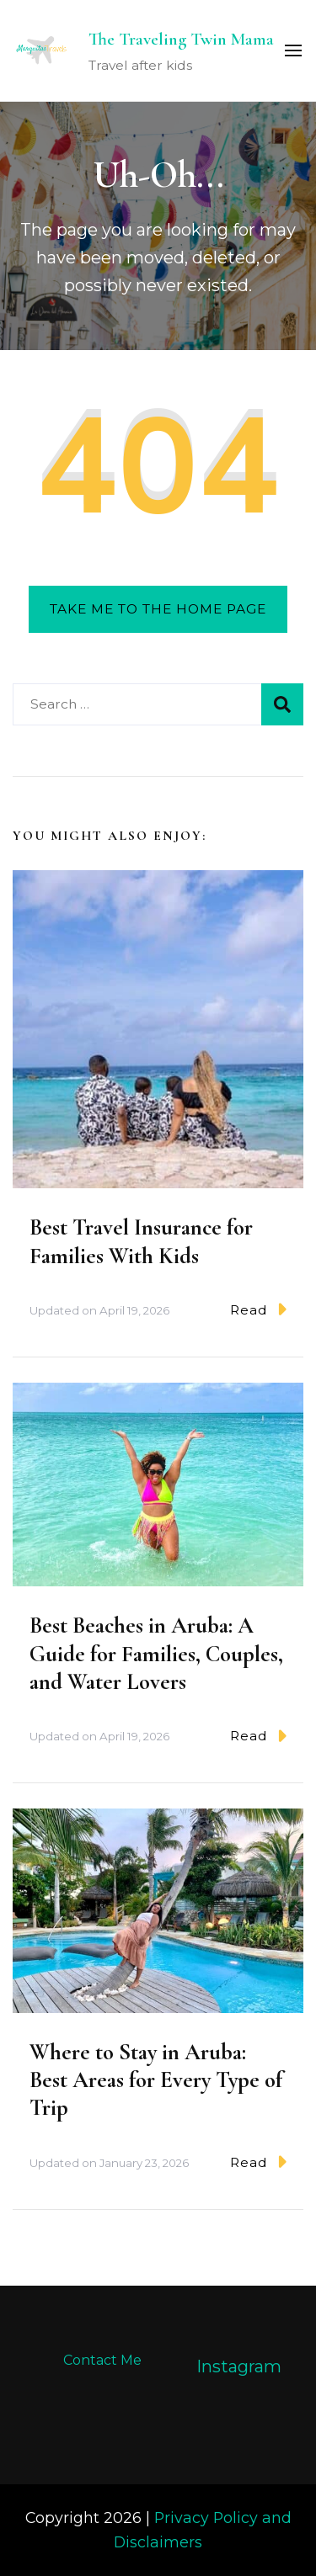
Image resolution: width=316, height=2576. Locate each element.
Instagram (238, 2366)
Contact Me (102, 2360)
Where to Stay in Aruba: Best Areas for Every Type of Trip (155, 2080)
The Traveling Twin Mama (181, 39)
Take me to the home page (158, 609)
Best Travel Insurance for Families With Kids (141, 1241)
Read (258, 1309)
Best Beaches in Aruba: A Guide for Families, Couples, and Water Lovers (156, 1654)
